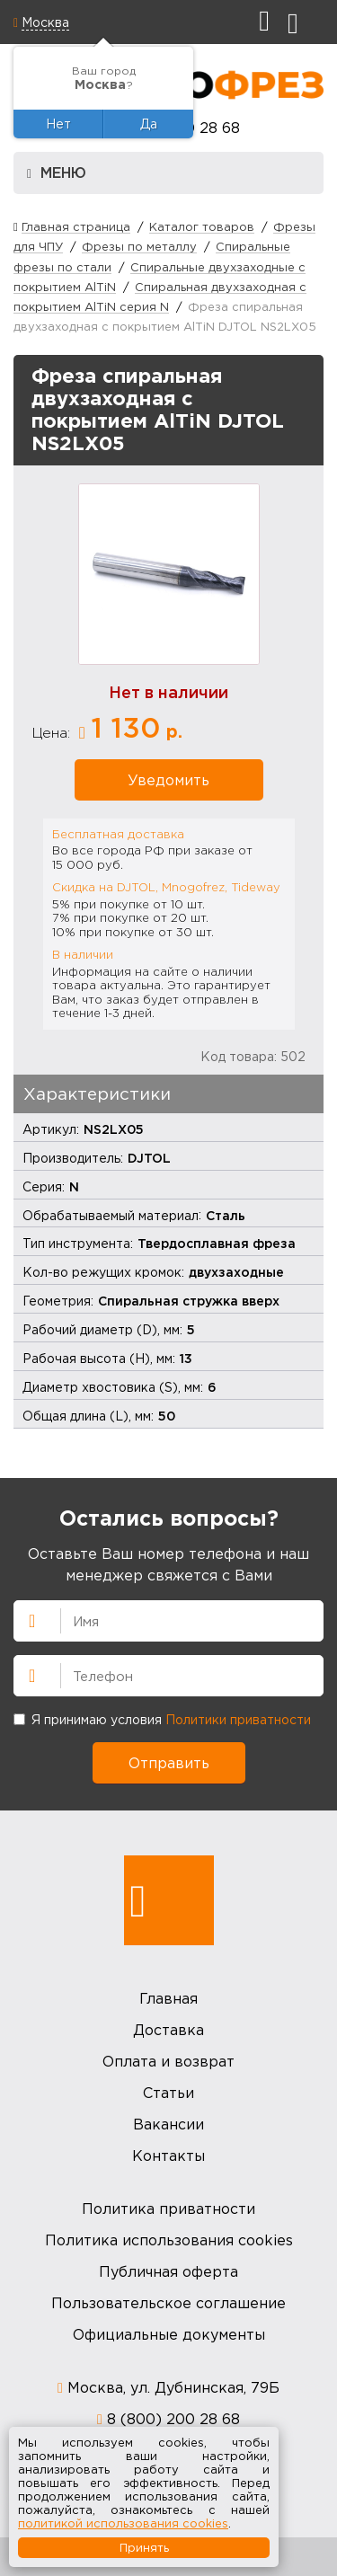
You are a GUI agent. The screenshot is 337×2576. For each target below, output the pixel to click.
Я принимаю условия (162, 1719)
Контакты (168, 2155)
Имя (24, 1619)
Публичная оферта (168, 2271)
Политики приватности (238, 1719)
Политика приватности (168, 2208)
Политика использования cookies (169, 2240)
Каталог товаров (201, 226)
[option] (169, 574)
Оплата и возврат (168, 2061)
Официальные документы (169, 2334)
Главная (168, 1998)
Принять (144, 2547)
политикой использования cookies (123, 2523)
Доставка (168, 2030)
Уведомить (168, 780)
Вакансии (168, 2124)
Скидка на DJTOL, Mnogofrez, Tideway (166, 887)
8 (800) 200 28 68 (173, 2419)
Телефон (24, 1674)
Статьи (168, 2093)
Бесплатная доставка (118, 834)
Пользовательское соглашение (168, 2303)
